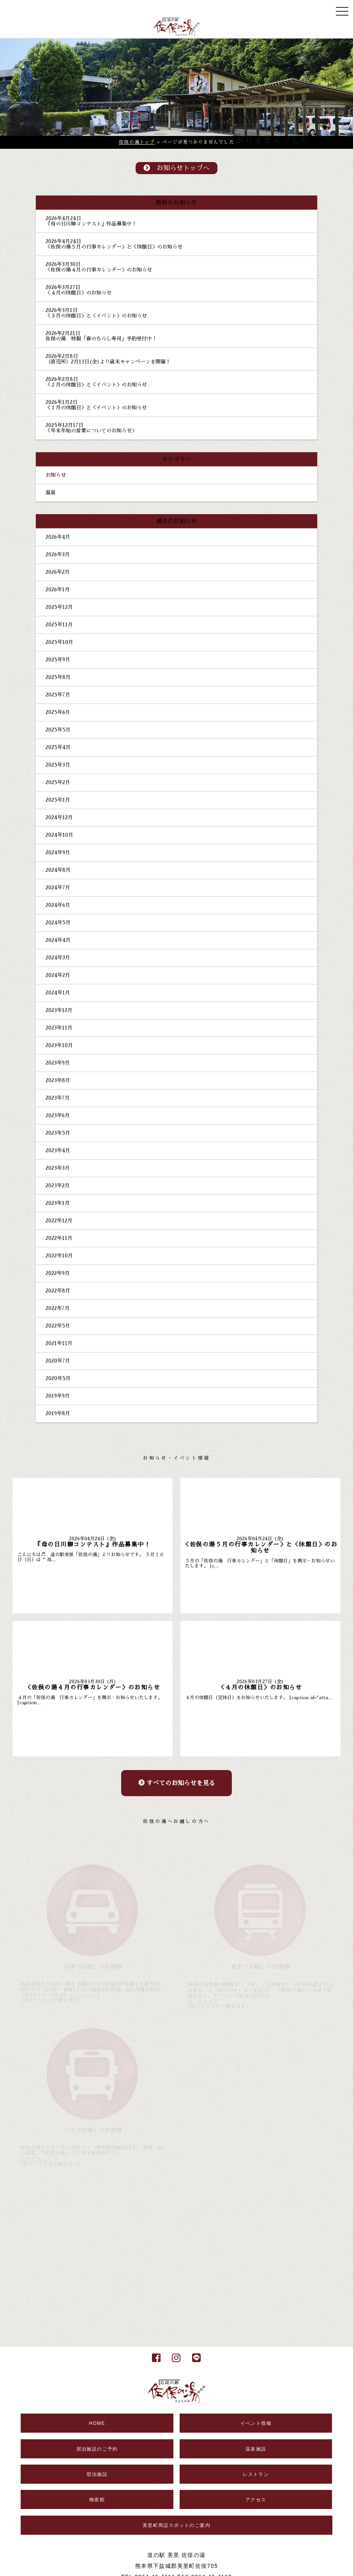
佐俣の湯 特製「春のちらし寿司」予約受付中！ (101, 338)
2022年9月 (58, 1273)
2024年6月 (58, 905)
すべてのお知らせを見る (176, 1782)
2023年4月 (58, 1150)
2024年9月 (58, 852)
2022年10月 (59, 1255)
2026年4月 (58, 537)
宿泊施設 (97, 2474)
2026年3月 (58, 554)
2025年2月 (58, 782)
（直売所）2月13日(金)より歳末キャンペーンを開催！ (108, 361)
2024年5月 (58, 922)
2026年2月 (58, 572)
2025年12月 (59, 607)
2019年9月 (58, 1395)
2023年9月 (58, 1062)
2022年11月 (59, 1238)
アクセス (256, 2499)
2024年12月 (59, 817)
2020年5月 (58, 1378)
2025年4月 (58, 747)
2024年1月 (58, 992)
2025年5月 (58, 729)
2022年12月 (59, 1220)
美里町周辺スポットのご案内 (176, 2525)
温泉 (51, 492)
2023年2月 (58, 1185)
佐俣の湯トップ (137, 142)
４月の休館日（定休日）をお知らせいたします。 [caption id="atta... (259, 1697)
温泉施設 (256, 2449)
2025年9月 (58, 659)
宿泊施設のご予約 (97, 2449)
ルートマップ (85, 1995)
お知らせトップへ (176, 167)
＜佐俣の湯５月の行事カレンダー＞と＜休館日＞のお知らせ (114, 246)
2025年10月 (59, 642)
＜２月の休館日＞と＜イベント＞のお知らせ (96, 384)
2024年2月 (58, 975)
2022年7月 (58, 1308)
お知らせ (56, 475)
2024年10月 (59, 835)
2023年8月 (58, 1080)
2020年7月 (58, 1360)
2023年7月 (58, 1097)
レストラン (256, 2474)
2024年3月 (58, 957)
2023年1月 (58, 1203)
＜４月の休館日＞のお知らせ (78, 292)
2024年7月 (58, 887)
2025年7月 (58, 694)
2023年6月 (58, 1115)
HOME (97, 2423)
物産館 (97, 2499)
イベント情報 (256, 2423)
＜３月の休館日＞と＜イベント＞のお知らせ (96, 315)
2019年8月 (58, 1413)
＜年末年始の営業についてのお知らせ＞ (91, 430)
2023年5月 (58, 1132)
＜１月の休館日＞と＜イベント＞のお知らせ (96, 407)
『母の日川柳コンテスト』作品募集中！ (91, 223)
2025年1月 (58, 799)
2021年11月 (59, 1343)
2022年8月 (58, 1290)
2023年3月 (58, 1168)
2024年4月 (58, 940)
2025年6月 (58, 712)
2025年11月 (59, 624)
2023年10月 (59, 1045)
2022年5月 (58, 1325)
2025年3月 (58, 764)
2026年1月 (58, 589)
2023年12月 (59, 1010)
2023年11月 (59, 1027)
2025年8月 (58, 677)
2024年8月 (58, 870)
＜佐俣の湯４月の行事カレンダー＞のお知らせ (99, 269)
